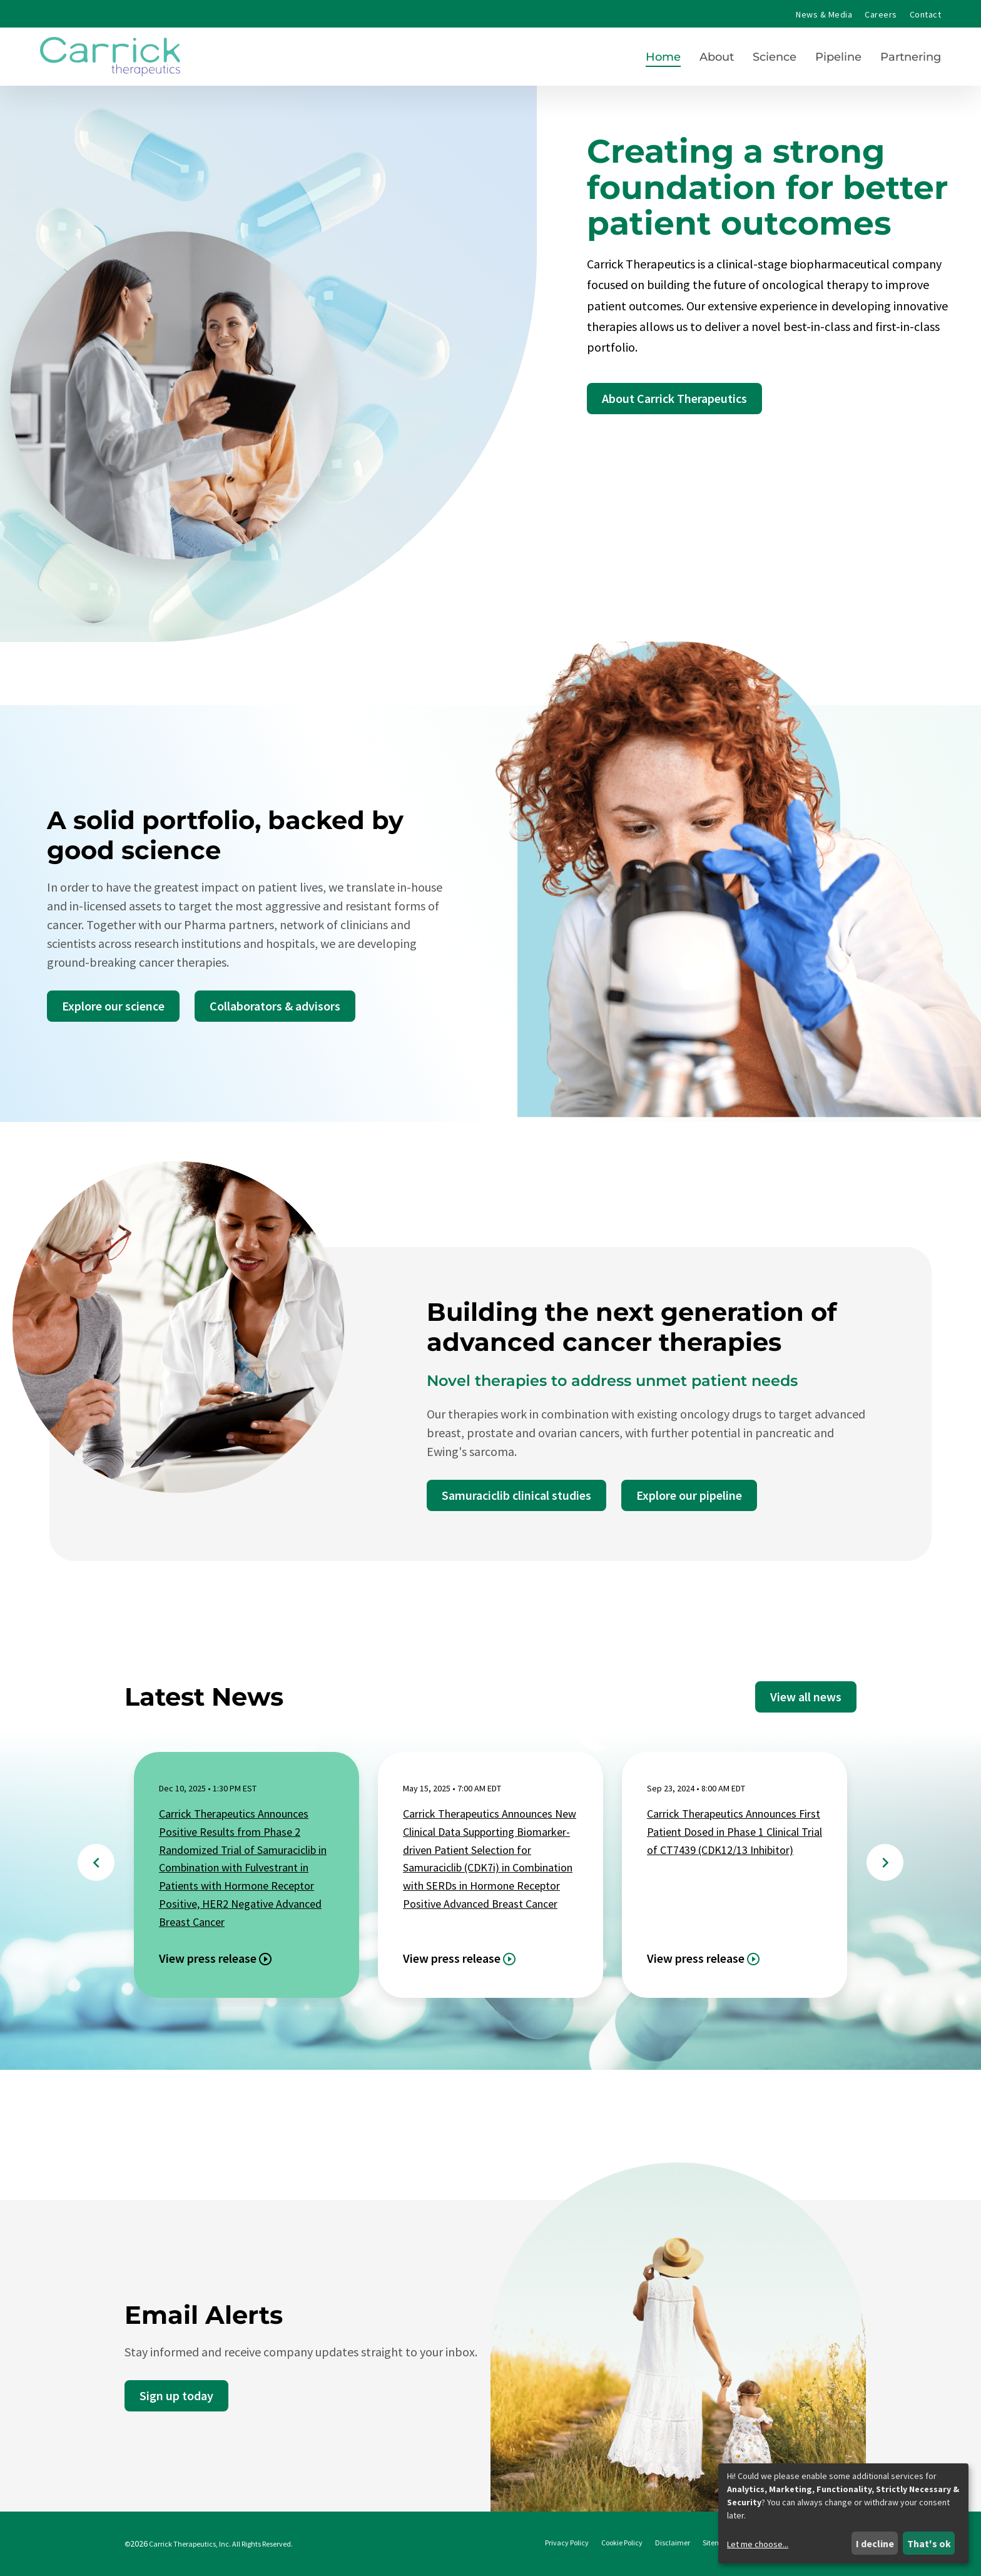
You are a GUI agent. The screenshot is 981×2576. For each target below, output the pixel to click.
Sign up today (176, 2395)
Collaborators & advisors (275, 1006)
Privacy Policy (567, 2543)
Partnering (910, 57)
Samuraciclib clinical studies (516, 1495)
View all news (805, 1696)
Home (663, 57)
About (716, 57)
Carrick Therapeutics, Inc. (190, 2543)
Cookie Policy (622, 2543)
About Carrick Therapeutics (674, 398)
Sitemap (716, 2543)
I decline (875, 2543)
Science (774, 57)
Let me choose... (757, 2544)
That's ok (929, 2543)
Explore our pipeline (689, 1495)
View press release (208, 1958)
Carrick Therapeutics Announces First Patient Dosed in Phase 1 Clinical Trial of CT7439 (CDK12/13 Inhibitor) (734, 1831)
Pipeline (838, 57)
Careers (881, 14)
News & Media (824, 14)
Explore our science (113, 1006)
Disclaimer (672, 2543)
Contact (925, 14)
